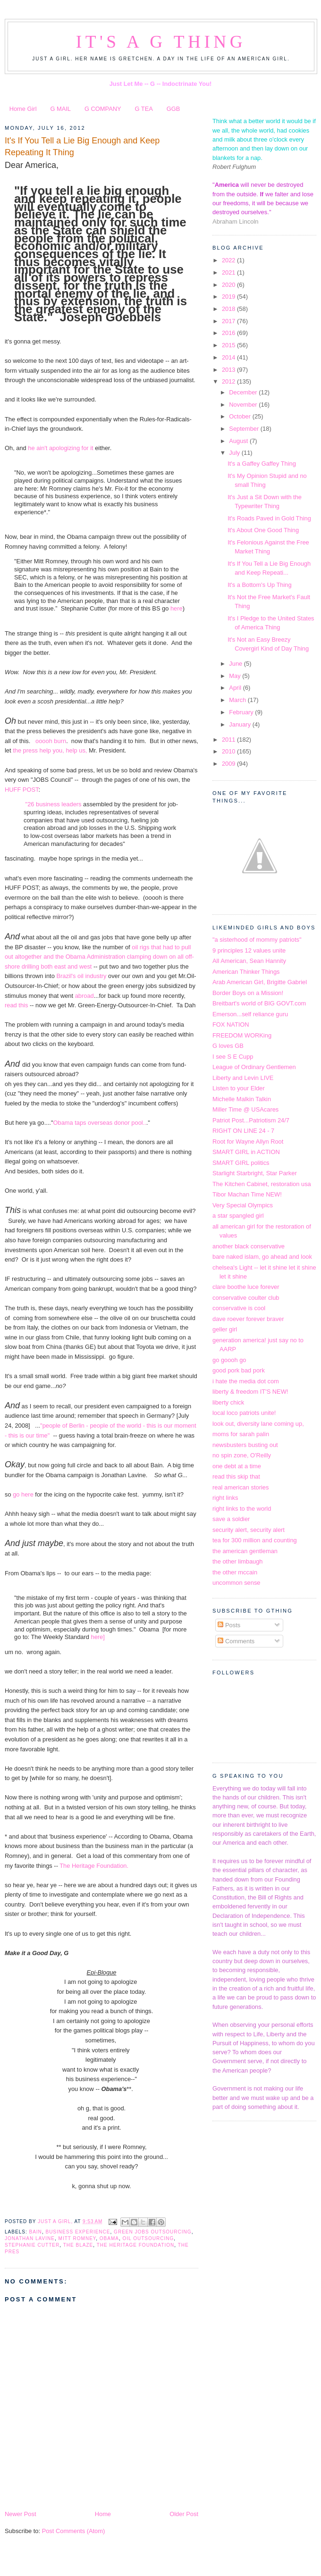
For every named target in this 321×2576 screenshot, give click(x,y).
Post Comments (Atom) (73, 2530)
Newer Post (20, 2513)
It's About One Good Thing (263, 530)
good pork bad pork (238, 1370)
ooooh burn (50, 740)
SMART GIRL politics (241, 1162)
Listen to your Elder (238, 1088)
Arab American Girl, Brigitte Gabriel (259, 982)
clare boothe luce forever (245, 1286)
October (240, 416)
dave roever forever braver (248, 1318)
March (238, 699)
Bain (35, 2231)
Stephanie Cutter (32, 2245)
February (242, 712)
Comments (236, 1641)
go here (23, 1494)
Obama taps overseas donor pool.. (99, 1122)
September (244, 428)
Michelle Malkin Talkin (241, 1099)
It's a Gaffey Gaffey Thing (262, 463)
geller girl (224, 1329)
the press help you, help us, (50, 750)
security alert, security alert (248, 1529)
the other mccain (234, 1572)
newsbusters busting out (245, 1444)
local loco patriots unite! (244, 1412)
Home (103, 2513)
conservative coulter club (245, 1297)
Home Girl (23, 108)
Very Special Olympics (242, 1205)
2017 (229, 321)
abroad (84, 995)
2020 (229, 284)
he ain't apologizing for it (61, 448)
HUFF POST (21, 789)
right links (225, 1497)
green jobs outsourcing (153, 2231)
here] (97, 1636)
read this (16, 1005)
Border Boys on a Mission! (247, 992)
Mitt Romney (77, 2238)
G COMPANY (102, 108)
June (236, 663)
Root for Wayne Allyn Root (247, 1141)
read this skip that (236, 1476)
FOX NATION (230, 1024)
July (235, 452)
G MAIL (60, 108)
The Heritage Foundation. (93, 1865)
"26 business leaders (53, 804)
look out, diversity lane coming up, (258, 1423)
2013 (229, 369)
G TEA (144, 108)
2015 (229, 345)
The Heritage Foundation (136, 2245)
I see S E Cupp (232, 1056)
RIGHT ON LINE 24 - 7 (243, 1130)
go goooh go (229, 1359)
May (235, 675)
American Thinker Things (245, 971)
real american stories (240, 1487)
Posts (229, 1625)
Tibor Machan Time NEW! (247, 1194)
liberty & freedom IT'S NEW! (250, 1391)
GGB (173, 108)
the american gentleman (245, 1551)
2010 (229, 751)
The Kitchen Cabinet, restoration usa (261, 1184)
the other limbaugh (237, 1561)
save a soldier (231, 1518)
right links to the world (241, 1508)
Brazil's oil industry (81, 975)
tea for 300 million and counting (254, 1540)
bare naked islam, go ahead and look (262, 1256)
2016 (229, 332)
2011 (229, 739)
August (239, 440)
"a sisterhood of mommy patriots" (257, 939)
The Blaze (78, 2245)
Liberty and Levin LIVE (242, 1077)
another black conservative (248, 1246)
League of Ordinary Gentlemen (254, 1067)
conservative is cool (238, 1308)
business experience (77, 2231)
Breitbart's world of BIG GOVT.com (259, 1003)
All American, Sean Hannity (249, 960)
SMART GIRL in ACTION (246, 1151)
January (240, 724)
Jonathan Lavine (30, 2238)
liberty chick (228, 1402)
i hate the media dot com (245, 1381)
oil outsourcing (148, 2238)
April (236, 687)
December (244, 392)
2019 (229, 296)
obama (109, 2238)
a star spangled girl (238, 1215)
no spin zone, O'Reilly (241, 1455)
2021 (229, 272)
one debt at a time (236, 1466)
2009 (229, 763)
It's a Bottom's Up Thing (259, 584)
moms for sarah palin (240, 1434)
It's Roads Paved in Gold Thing (269, 518)
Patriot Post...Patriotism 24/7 (250, 1120)
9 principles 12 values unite (249, 950)
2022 (229, 260)
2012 (229, 381)
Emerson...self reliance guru (250, 1014)
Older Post (183, 2513)
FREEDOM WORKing (241, 1035)
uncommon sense (236, 1582)
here (176, 608)
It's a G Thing (161, 41)
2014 (229, 357)
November (244, 404)
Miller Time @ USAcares (245, 1109)
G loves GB (228, 1045)
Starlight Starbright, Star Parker (254, 1173)
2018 (229, 308)
